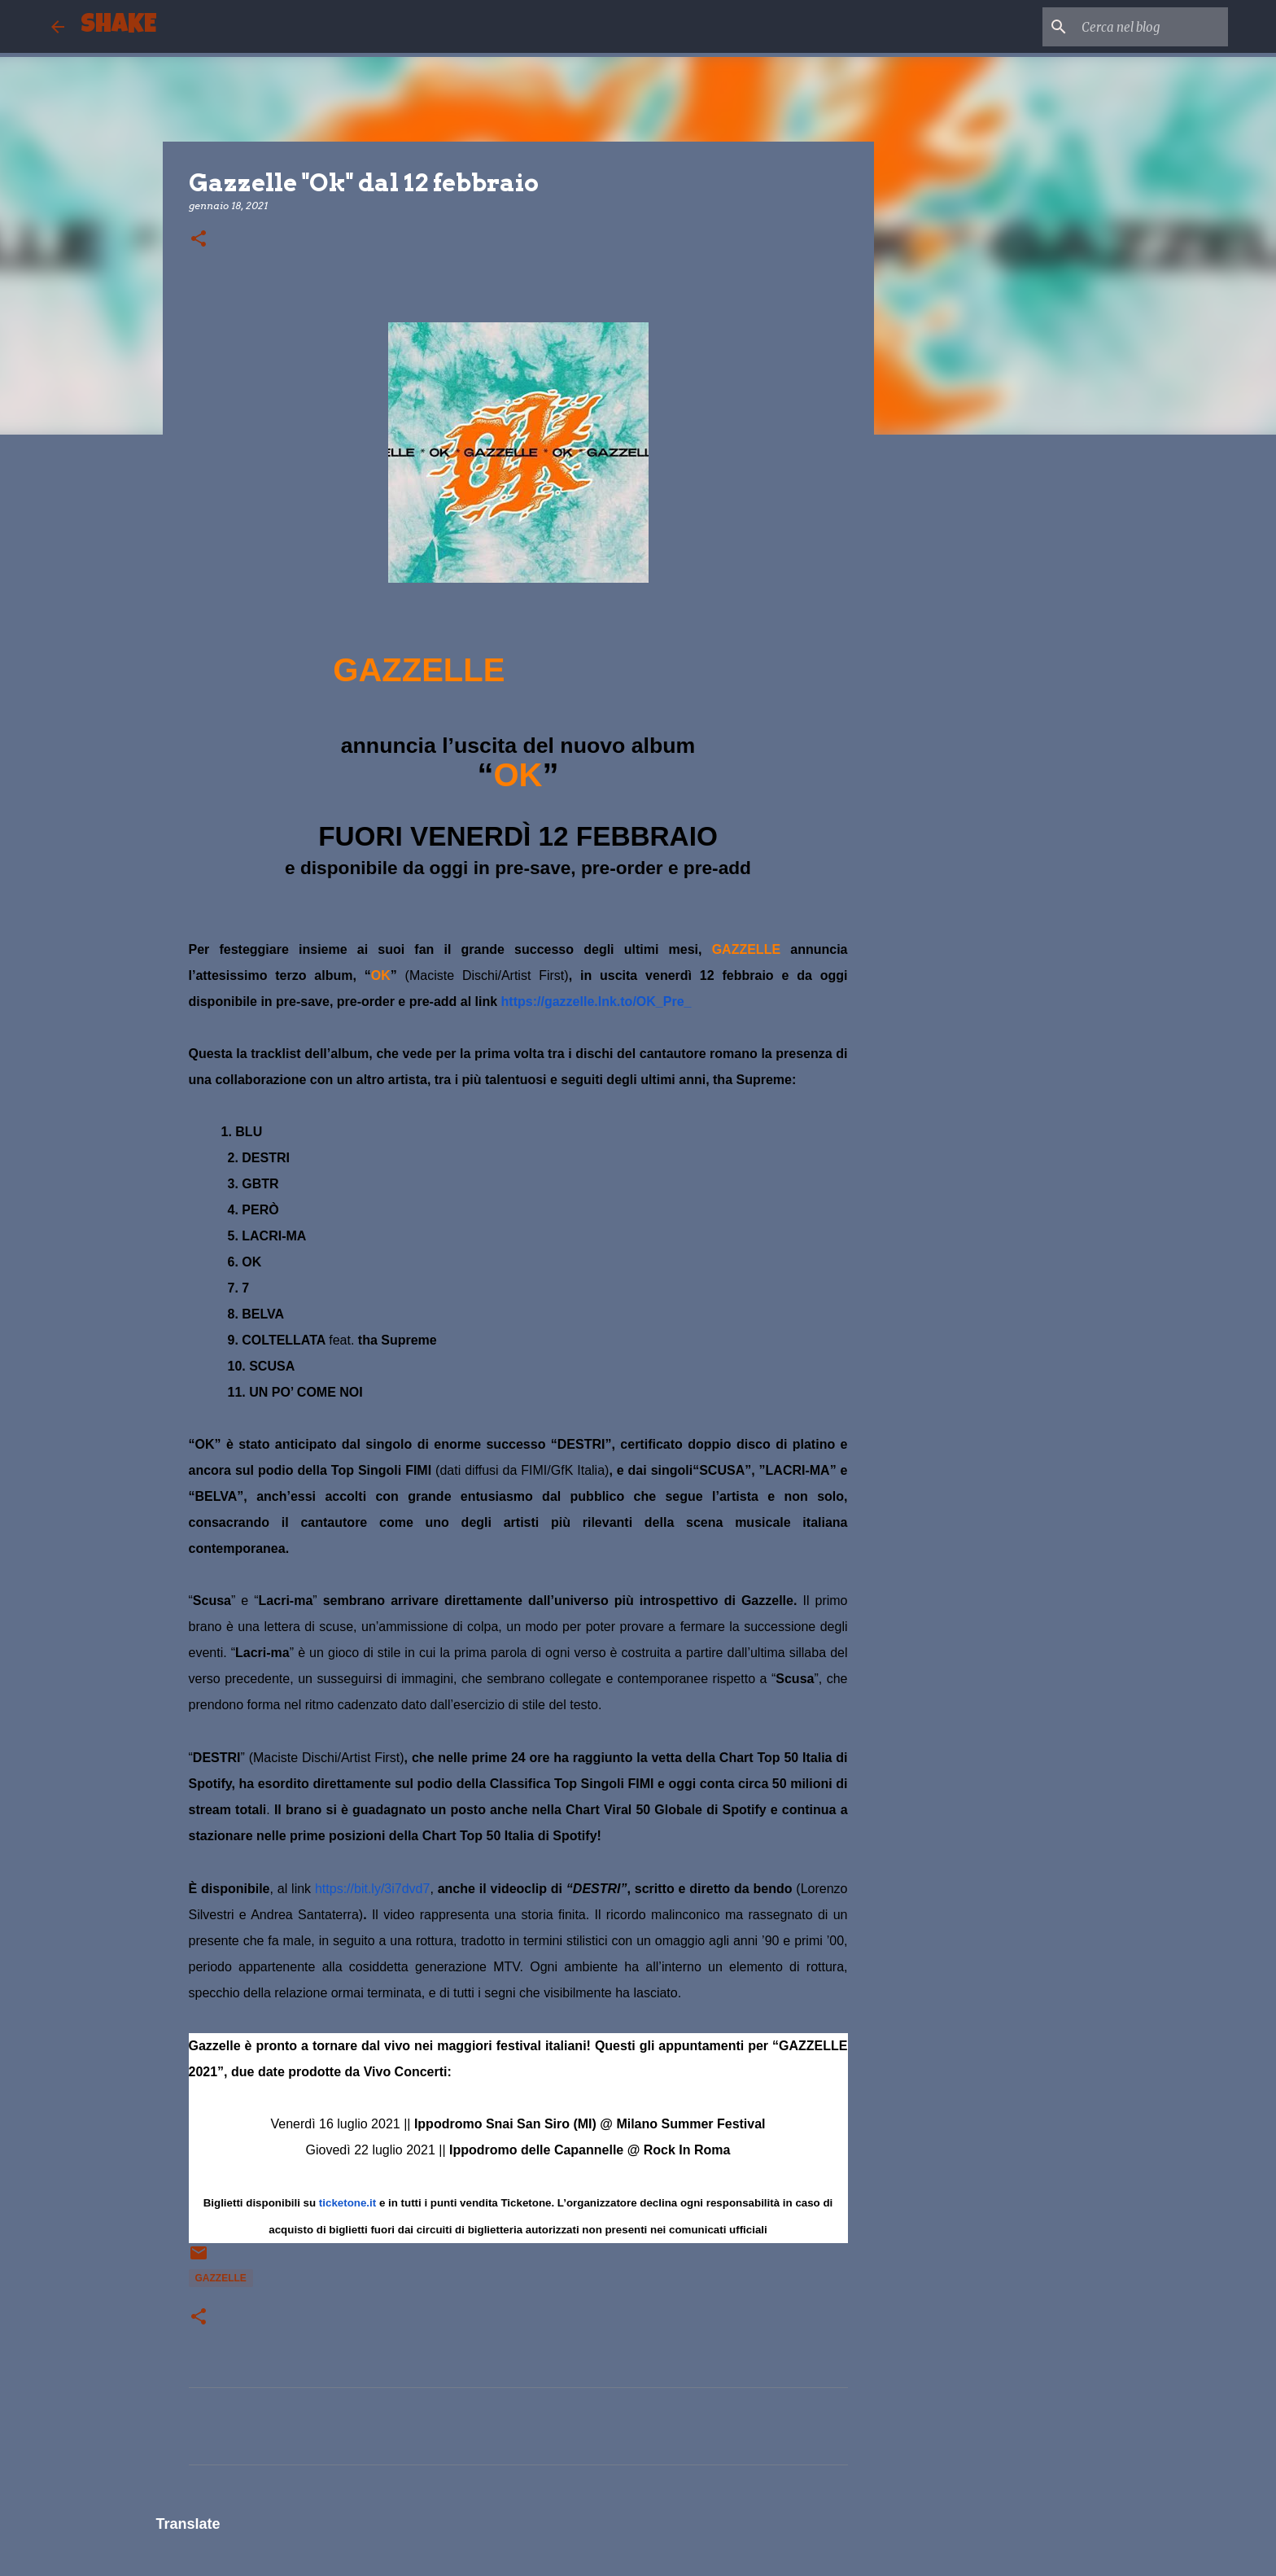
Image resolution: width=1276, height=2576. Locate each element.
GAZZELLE (221, 2278)
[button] (198, 240)
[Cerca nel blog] (1142, 26)
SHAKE (118, 26)
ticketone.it (347, 2203)
